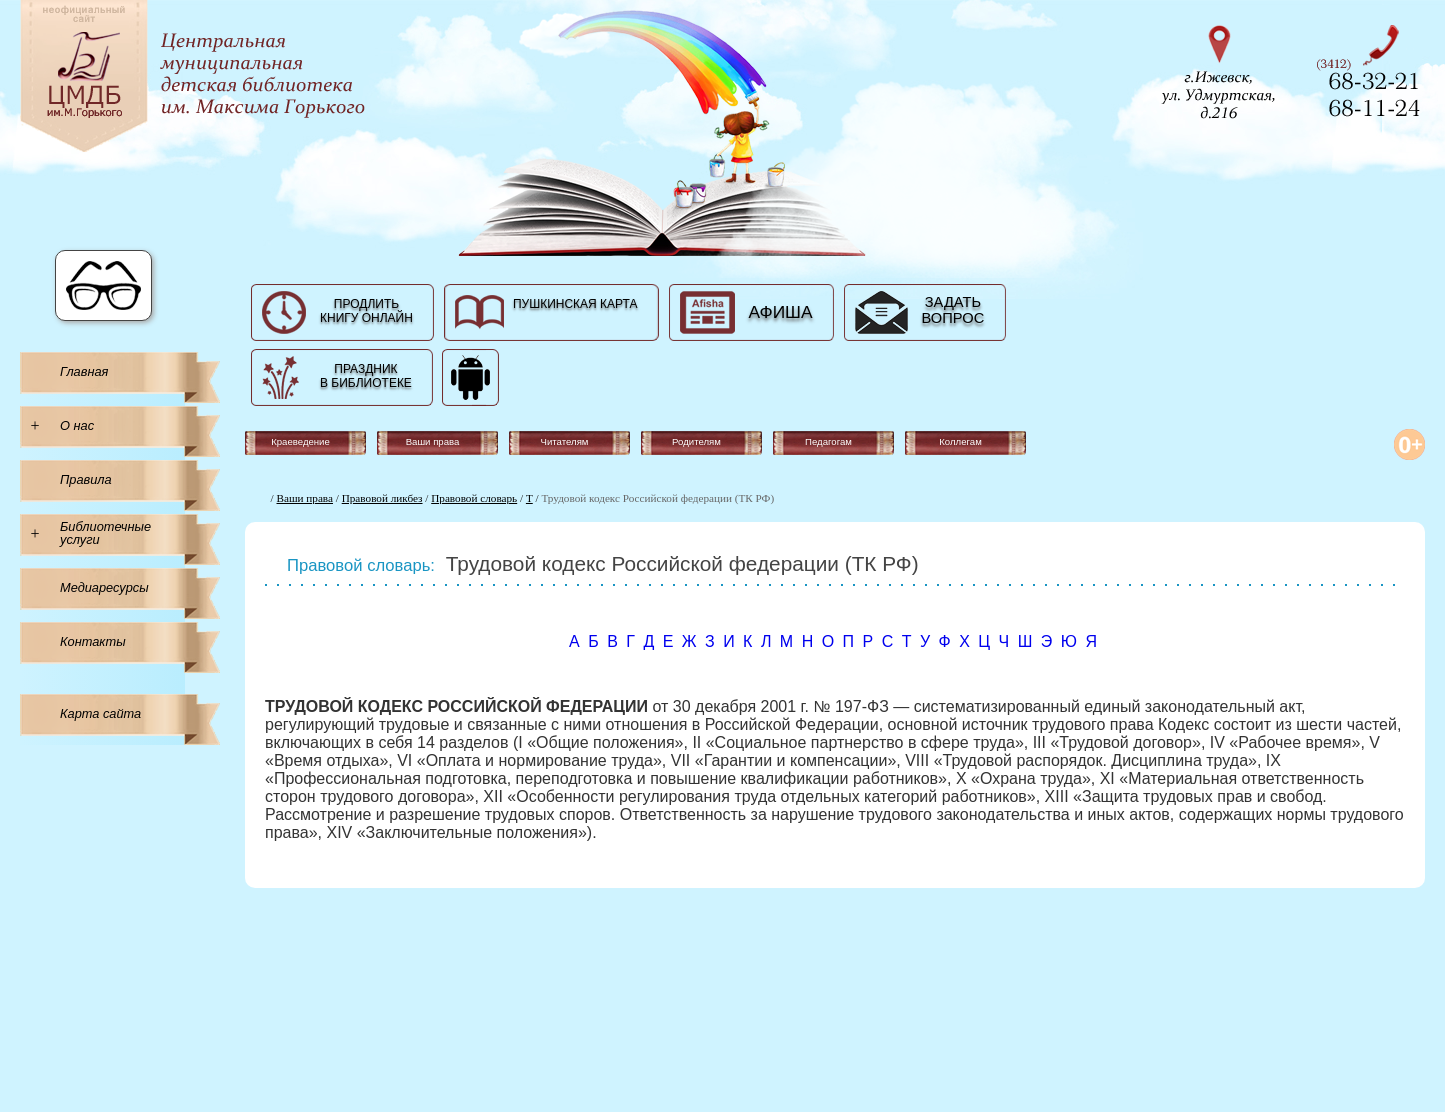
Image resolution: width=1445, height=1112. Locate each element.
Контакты (93, 641)
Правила (86, 479)
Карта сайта (100, 713)
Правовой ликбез (382, 498)
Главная (84, 371)
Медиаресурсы (104, 587)
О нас (77, 425)
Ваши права (305, 498)
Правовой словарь (474, 498)
